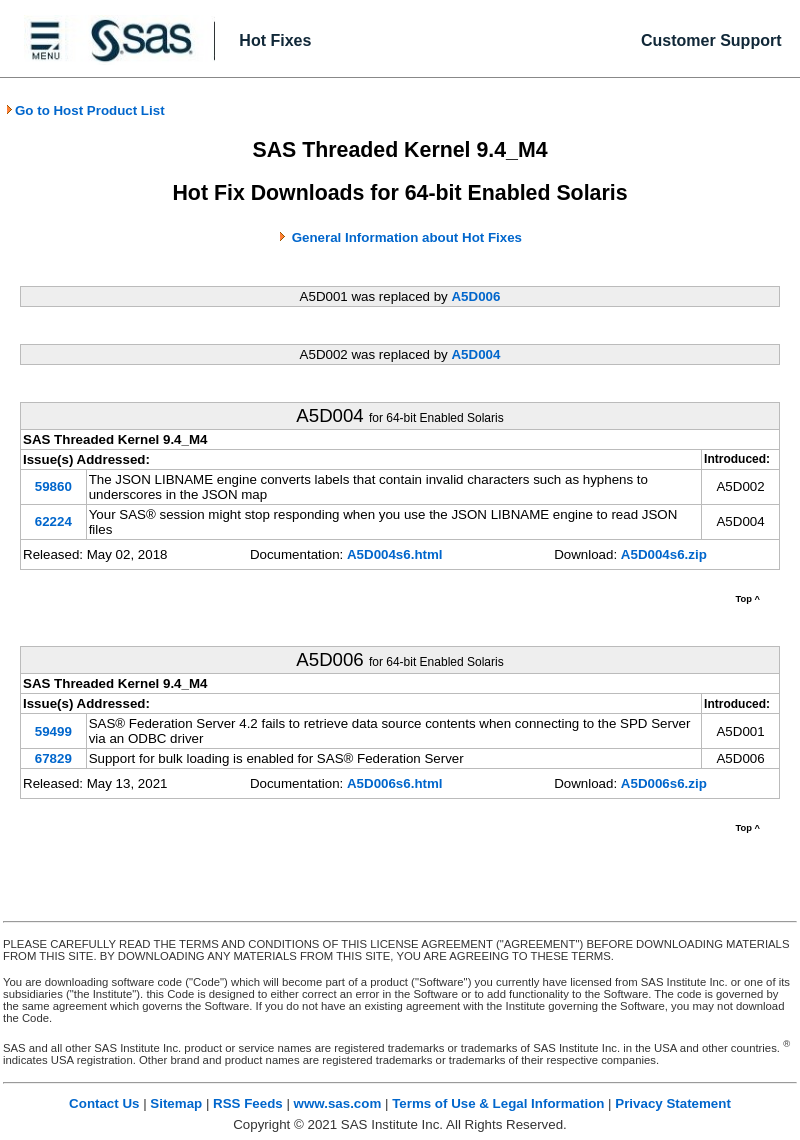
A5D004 (475, 354)
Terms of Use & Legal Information (498, 1103)
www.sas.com (338, 1103)
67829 (53, 758)
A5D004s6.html (395, 554)
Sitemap (176, 1103)
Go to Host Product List (85, 110)
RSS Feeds (248, 1103)
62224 (53, 521)
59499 (53, 731)
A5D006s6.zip (664, 783)
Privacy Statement (673, 1103)
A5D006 (475, 296)
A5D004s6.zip (664, 554)
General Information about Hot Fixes (407, 237)
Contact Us (104, 1103)
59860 (53, 486)
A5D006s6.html (395, 783)
